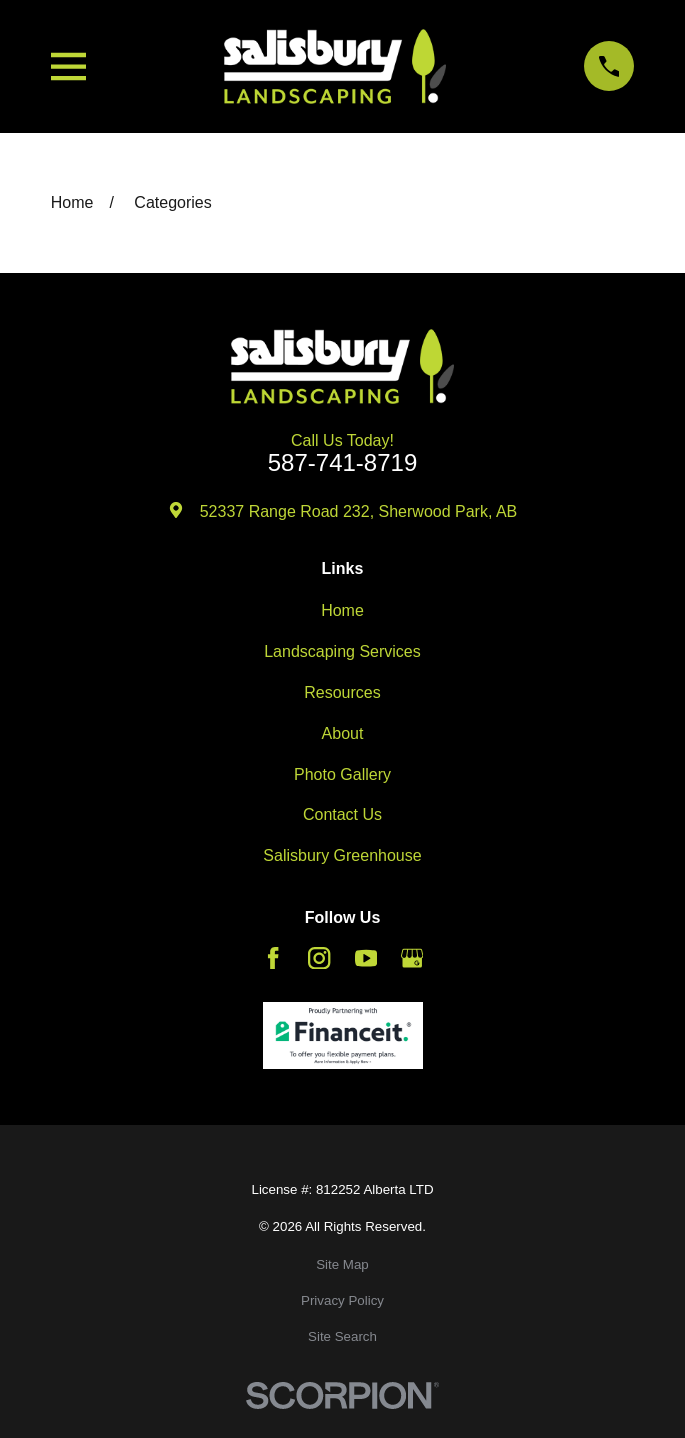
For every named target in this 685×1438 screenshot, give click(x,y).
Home (342, 610)
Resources (342, 692)
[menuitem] (342, 1265)
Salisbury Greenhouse (342, 855)
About (343, 733)
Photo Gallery (342, 774)
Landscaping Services (342, 651)
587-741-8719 (342, 463)
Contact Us (342, 814)
